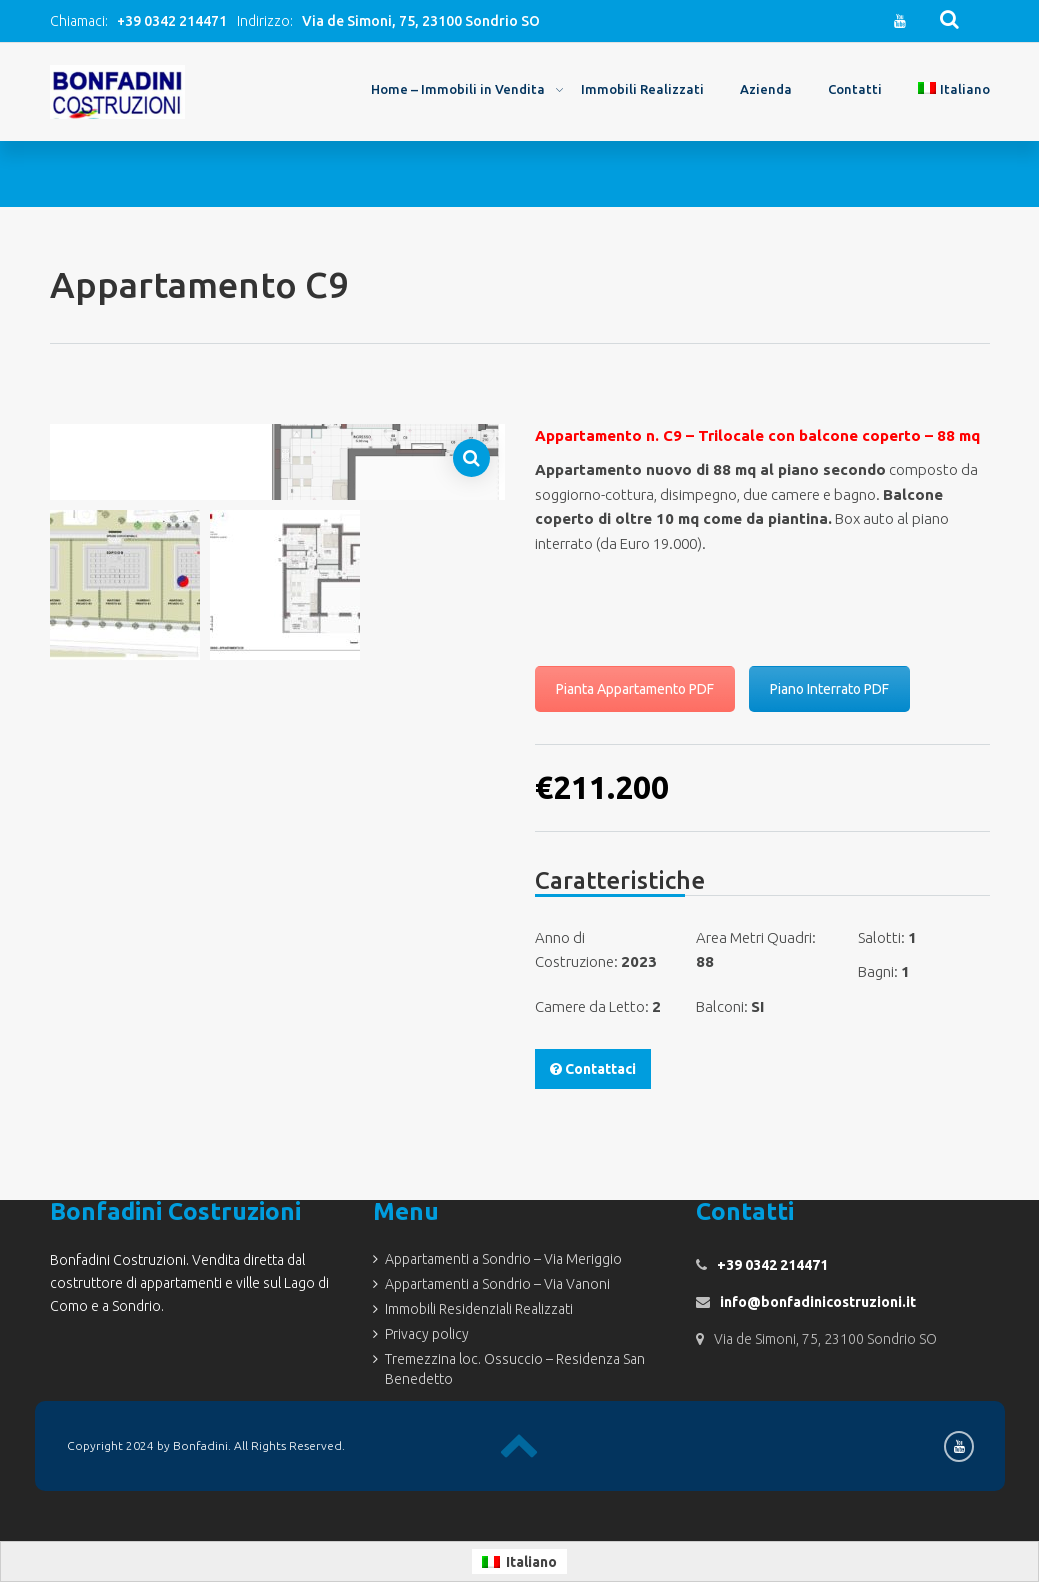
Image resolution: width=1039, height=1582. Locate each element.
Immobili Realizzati (642, 89)
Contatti (855, 89)
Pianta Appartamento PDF (635, 689)
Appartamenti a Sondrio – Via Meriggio (503, 1259)
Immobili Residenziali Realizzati (479, 1309)
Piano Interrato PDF (829, 689)
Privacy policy (427, 1334)
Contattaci (593, 1069)
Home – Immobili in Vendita (458, 89)
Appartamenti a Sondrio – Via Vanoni (497, 1284)
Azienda (766, 89)
